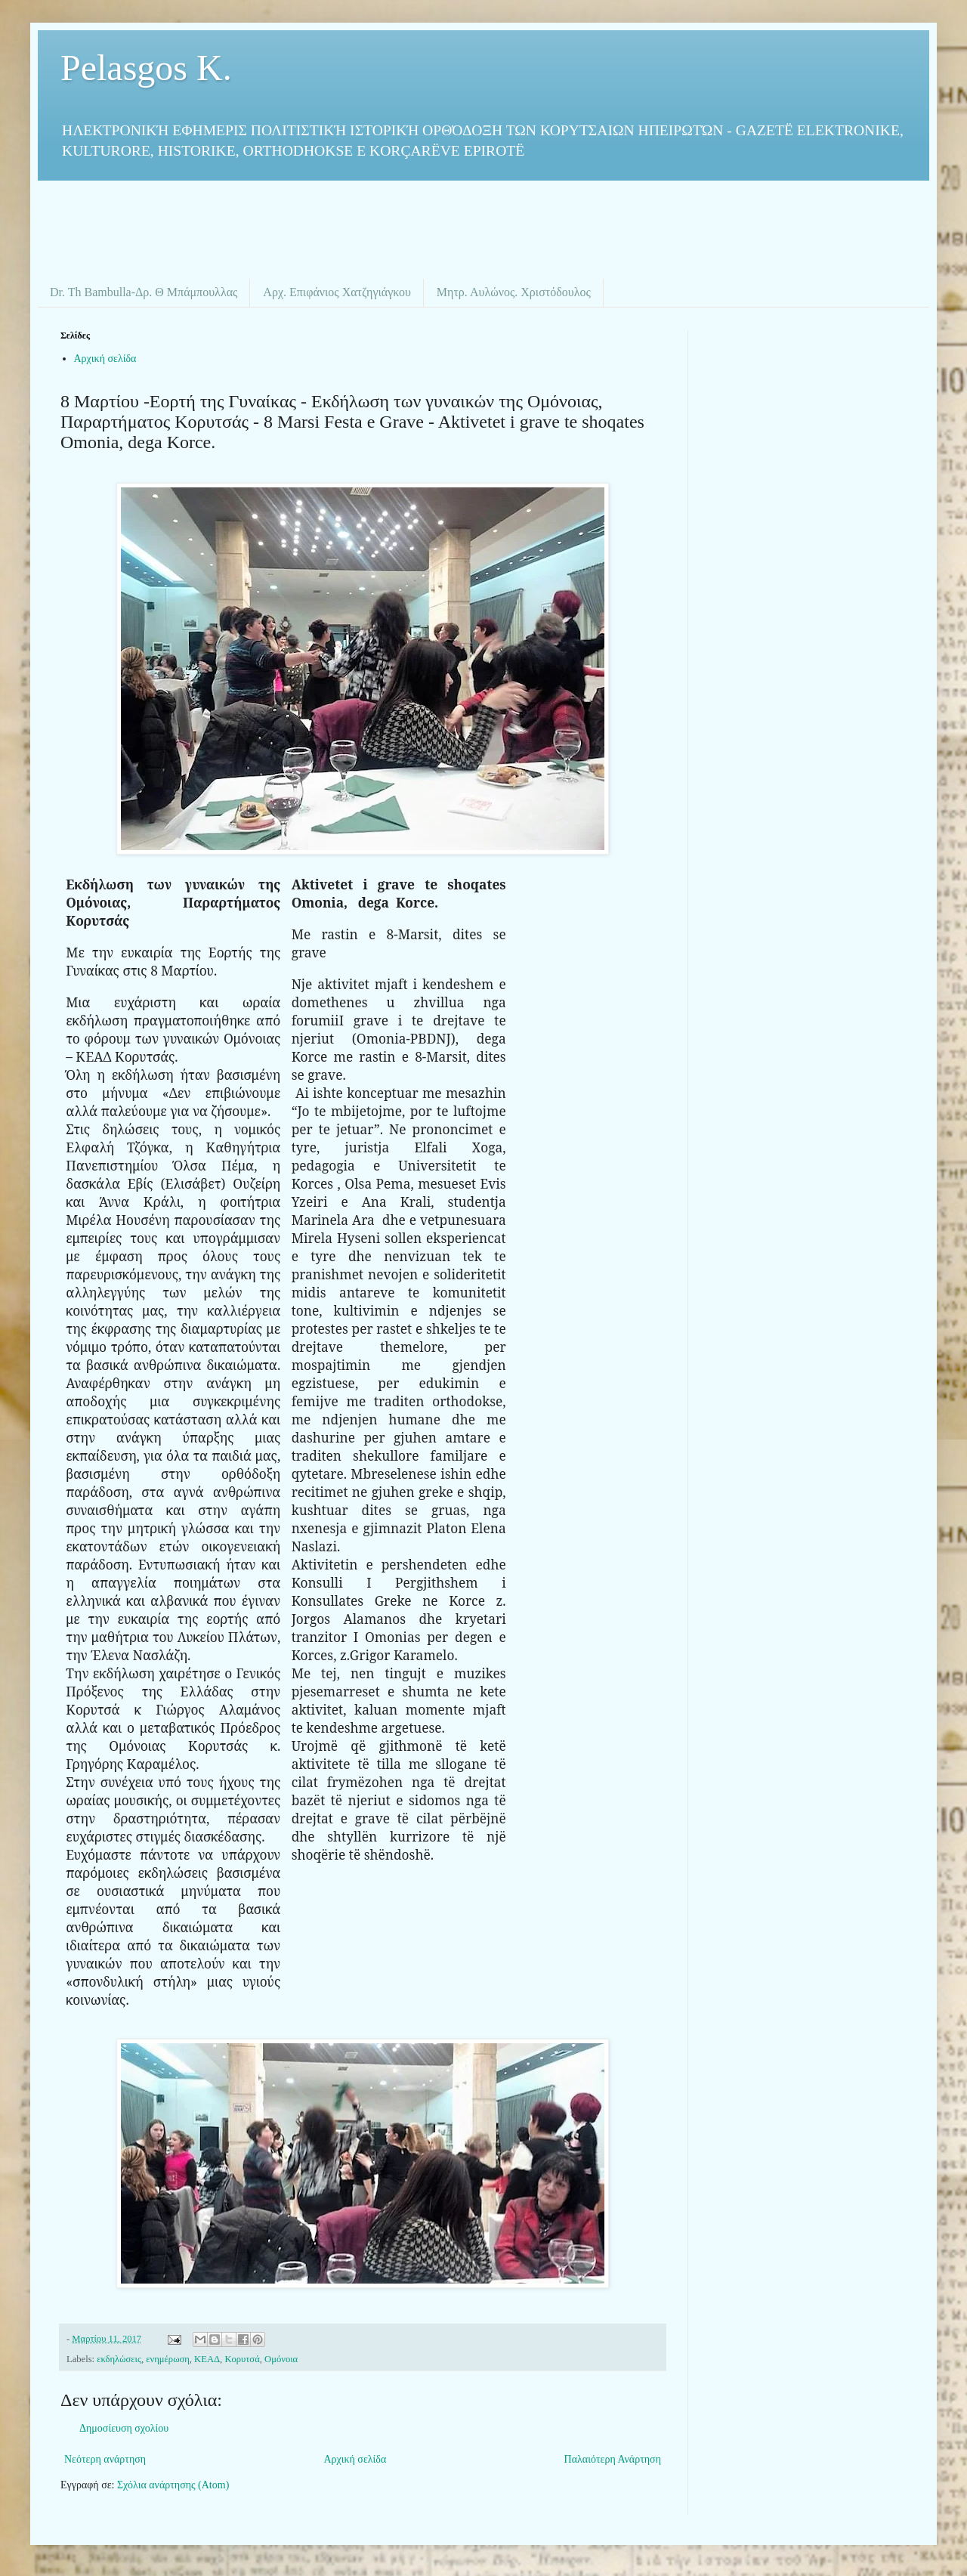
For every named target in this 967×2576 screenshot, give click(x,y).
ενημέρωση (168, 2359)
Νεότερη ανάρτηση (105, 2459)
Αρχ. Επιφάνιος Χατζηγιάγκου (336, 292)
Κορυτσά (241, 2359)
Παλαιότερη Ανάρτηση (612, 2459)
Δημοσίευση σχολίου (123, 2428)
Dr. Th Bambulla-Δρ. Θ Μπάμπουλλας (143, 292)
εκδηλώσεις (119, 2359)
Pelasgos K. (146, 68)
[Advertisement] (483, 222)
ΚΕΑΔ (207, 2359)
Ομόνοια (281, 2359)
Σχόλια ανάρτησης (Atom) (173, 2485)
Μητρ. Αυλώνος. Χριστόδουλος (514, 292)
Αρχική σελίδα (105, 358)
